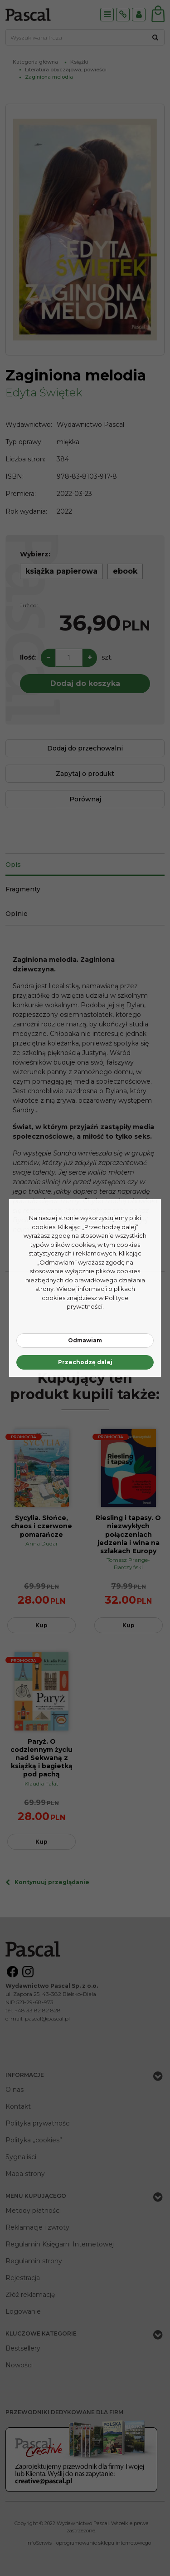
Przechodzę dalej (85, 1362)
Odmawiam (85, 1340)
